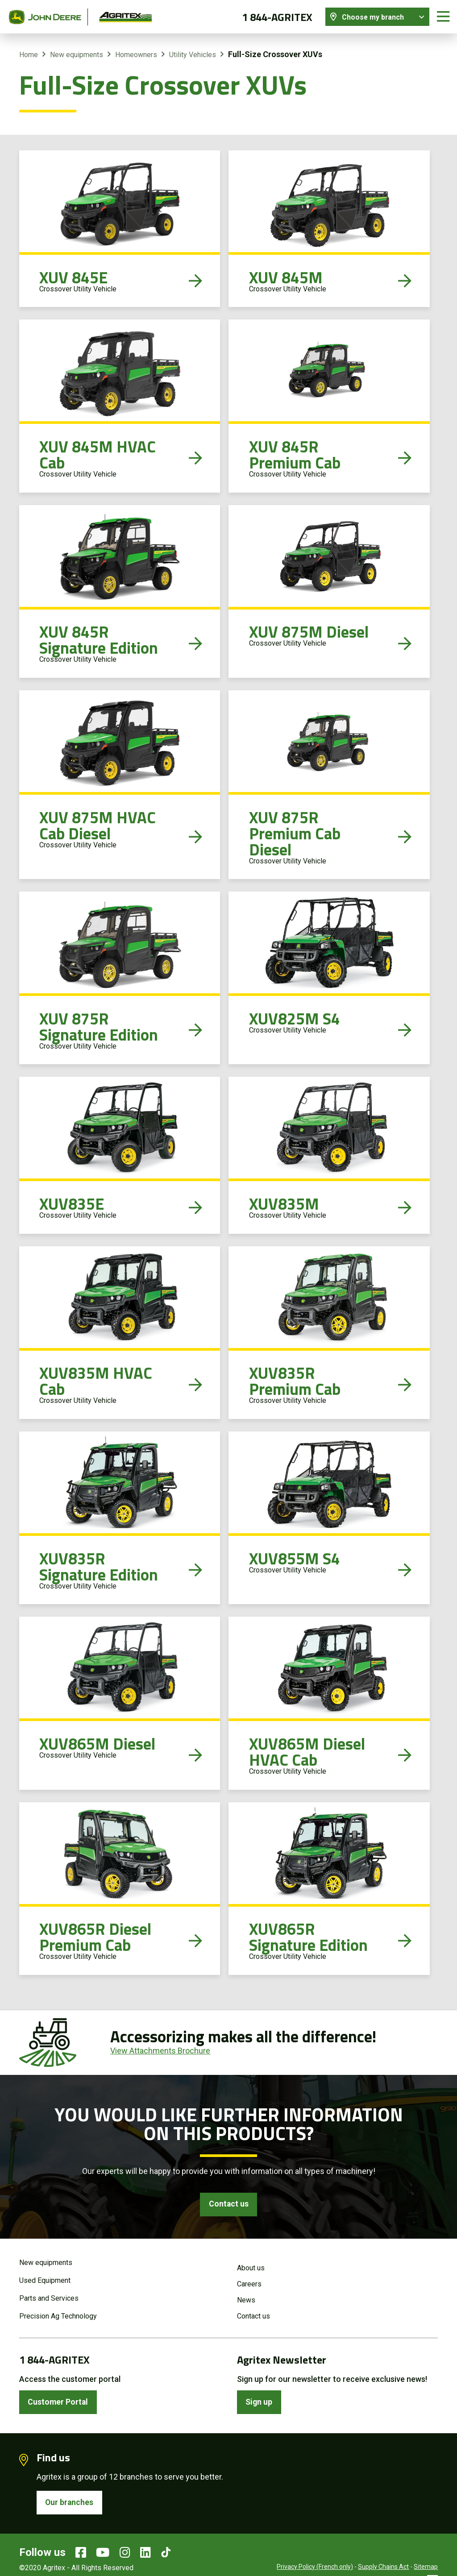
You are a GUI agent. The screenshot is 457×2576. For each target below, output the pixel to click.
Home (28, 53)
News (246, 2299)
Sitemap (426, 2567)
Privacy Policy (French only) (315, 2567)
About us (251, 2267)
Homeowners (136, 53)
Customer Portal (58, 2401)
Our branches (70, 2502)
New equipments (76, 53)
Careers (249, 2283)
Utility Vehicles (192, 53)
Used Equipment (45, 2280)
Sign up (260, 2401)
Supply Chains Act (383, 2567)
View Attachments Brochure (160, 2049)
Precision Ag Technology (58, 2315)
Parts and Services (49, 2298)
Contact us (228, 2203)
